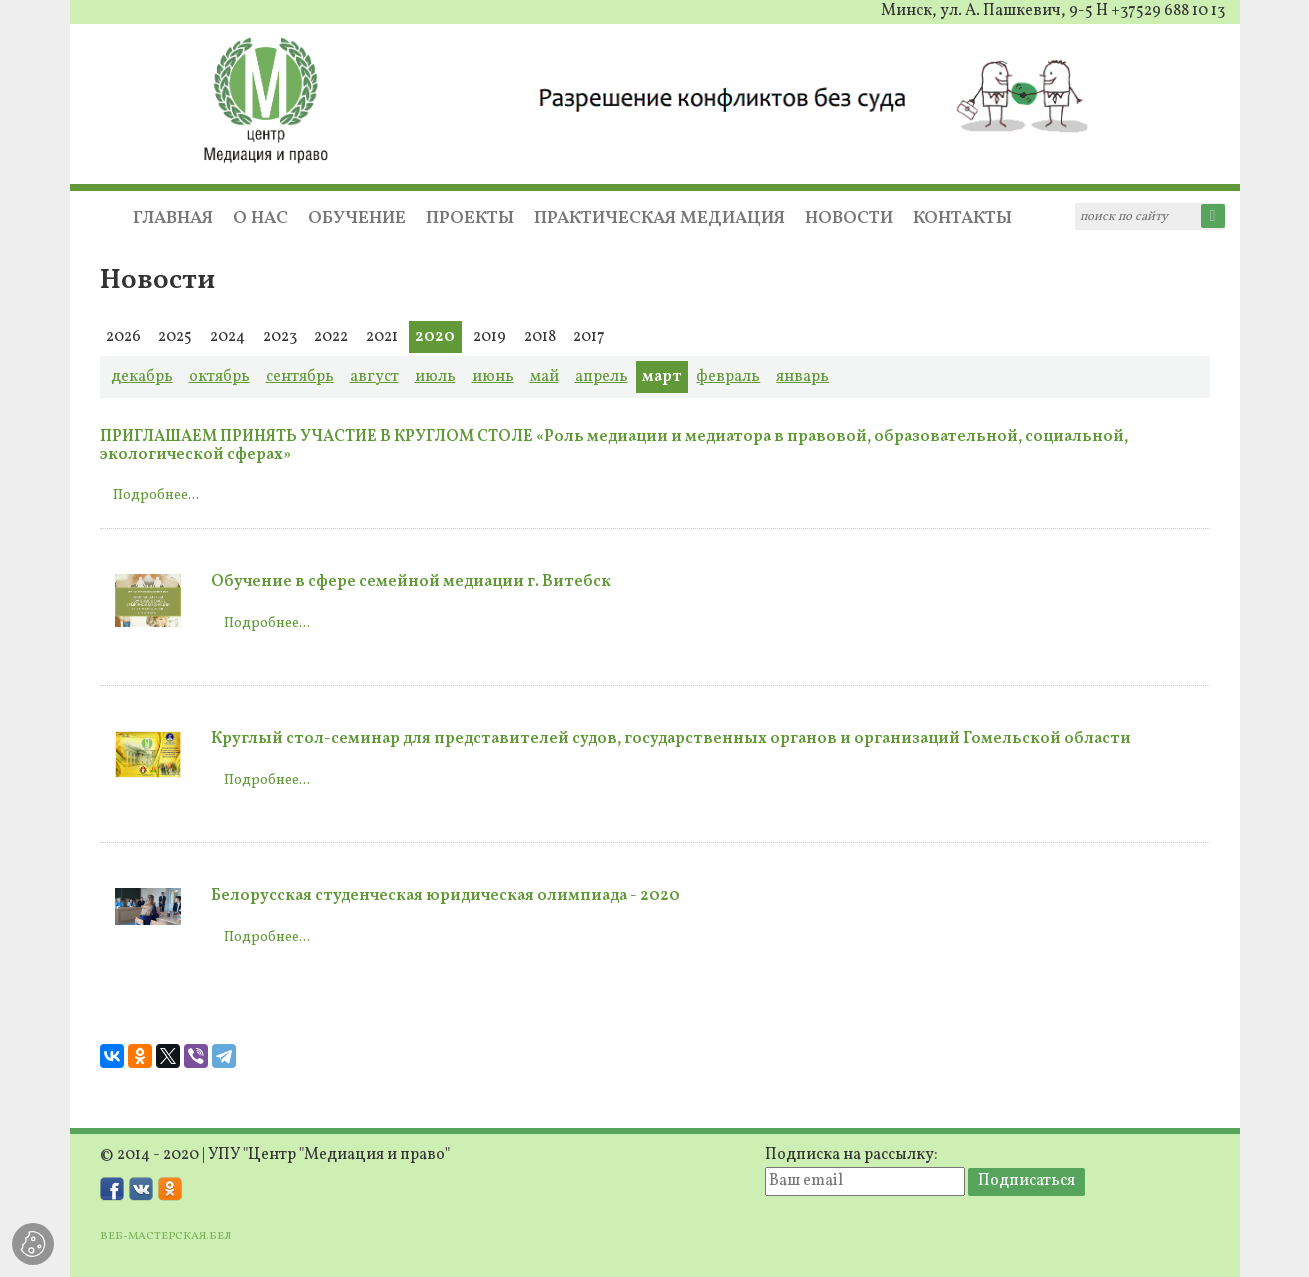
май (544, 377)
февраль (728, 377)
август (374, 377)
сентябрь (300, 377)
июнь (493, 377)
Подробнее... (156, 495)
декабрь (142, 377)
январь (802, 377)
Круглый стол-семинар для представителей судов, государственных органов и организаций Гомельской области (671, 739)
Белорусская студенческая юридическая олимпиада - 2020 (445, 896)
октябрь (219, 377)
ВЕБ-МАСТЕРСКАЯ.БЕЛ (165, 1236)
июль (435, 377)
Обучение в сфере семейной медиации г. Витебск (411, 582)
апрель (601, 377)
